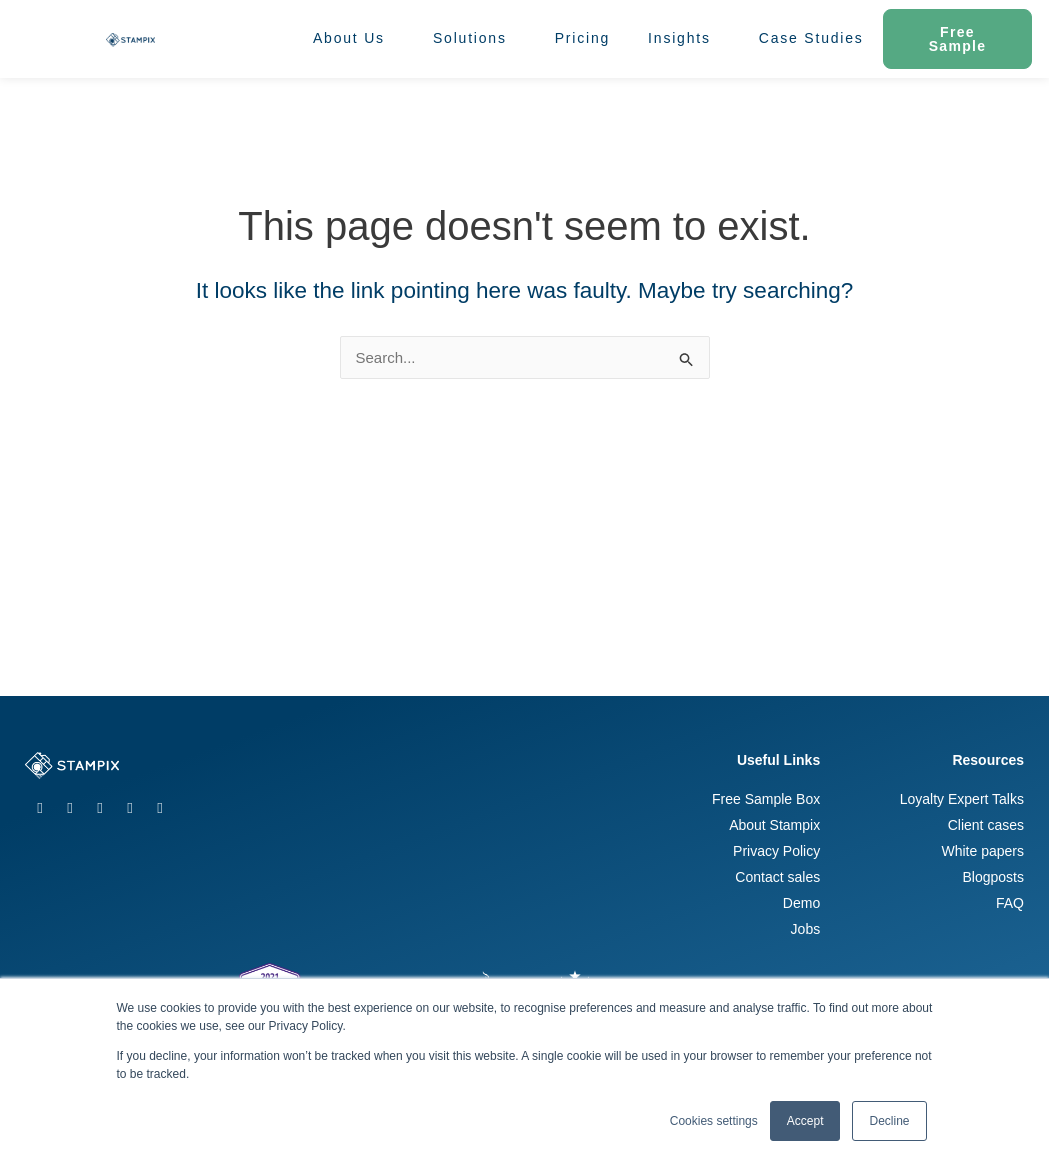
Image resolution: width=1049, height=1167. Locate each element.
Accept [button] (805, 1121)
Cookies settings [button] (714, 1121)
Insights (684, 39)
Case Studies (811, 38)
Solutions (475, 39)
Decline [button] (889, 1121)
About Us (354, 39)
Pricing (582, 38)
